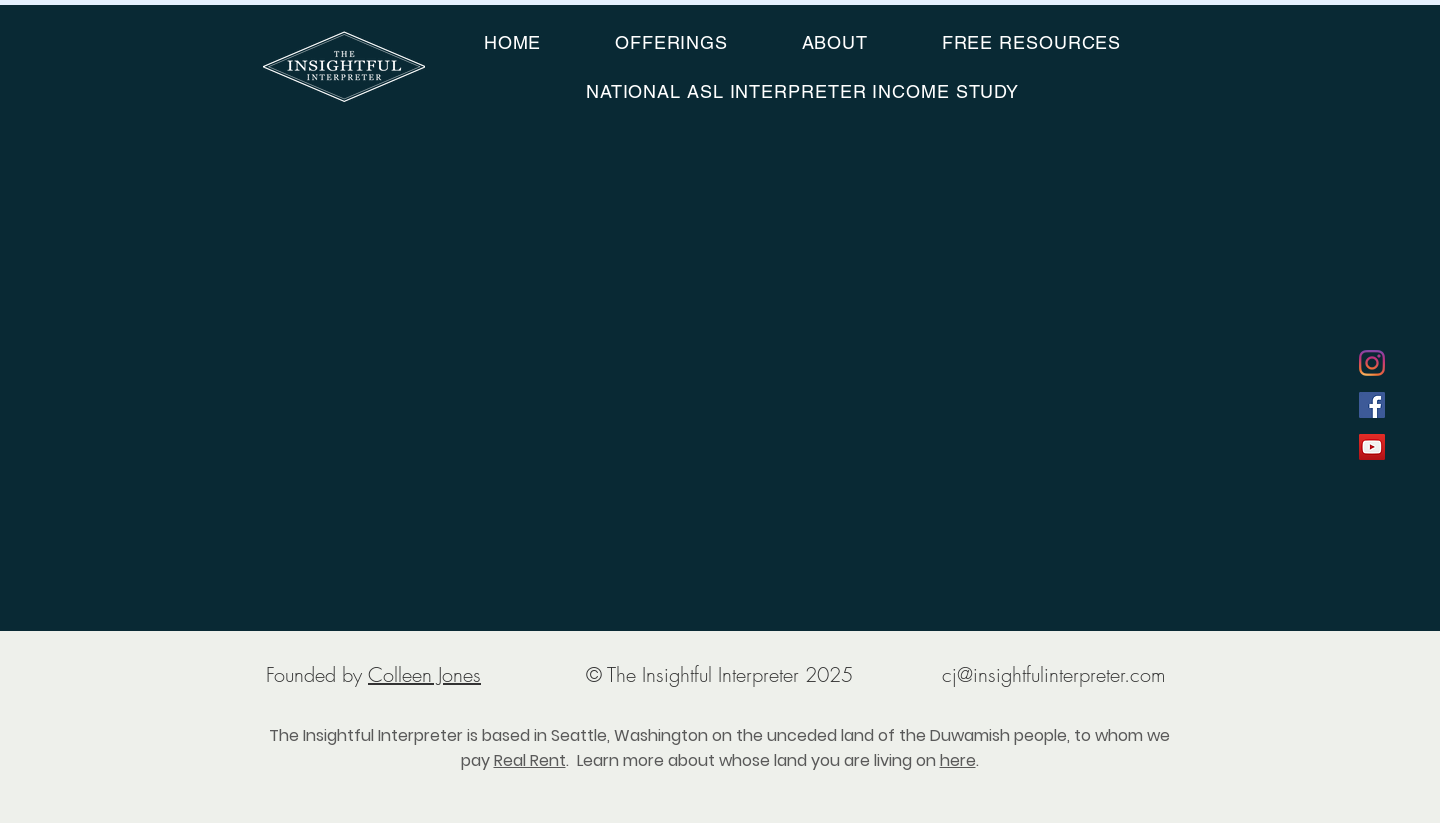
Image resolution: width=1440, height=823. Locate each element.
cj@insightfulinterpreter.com (1054, 674)
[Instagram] (1372, 363)
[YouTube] (1372, 447)
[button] (671, 42)
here (958, 760)
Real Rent (530, 760)
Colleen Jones (424, 674)
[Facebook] (1372, 405)
